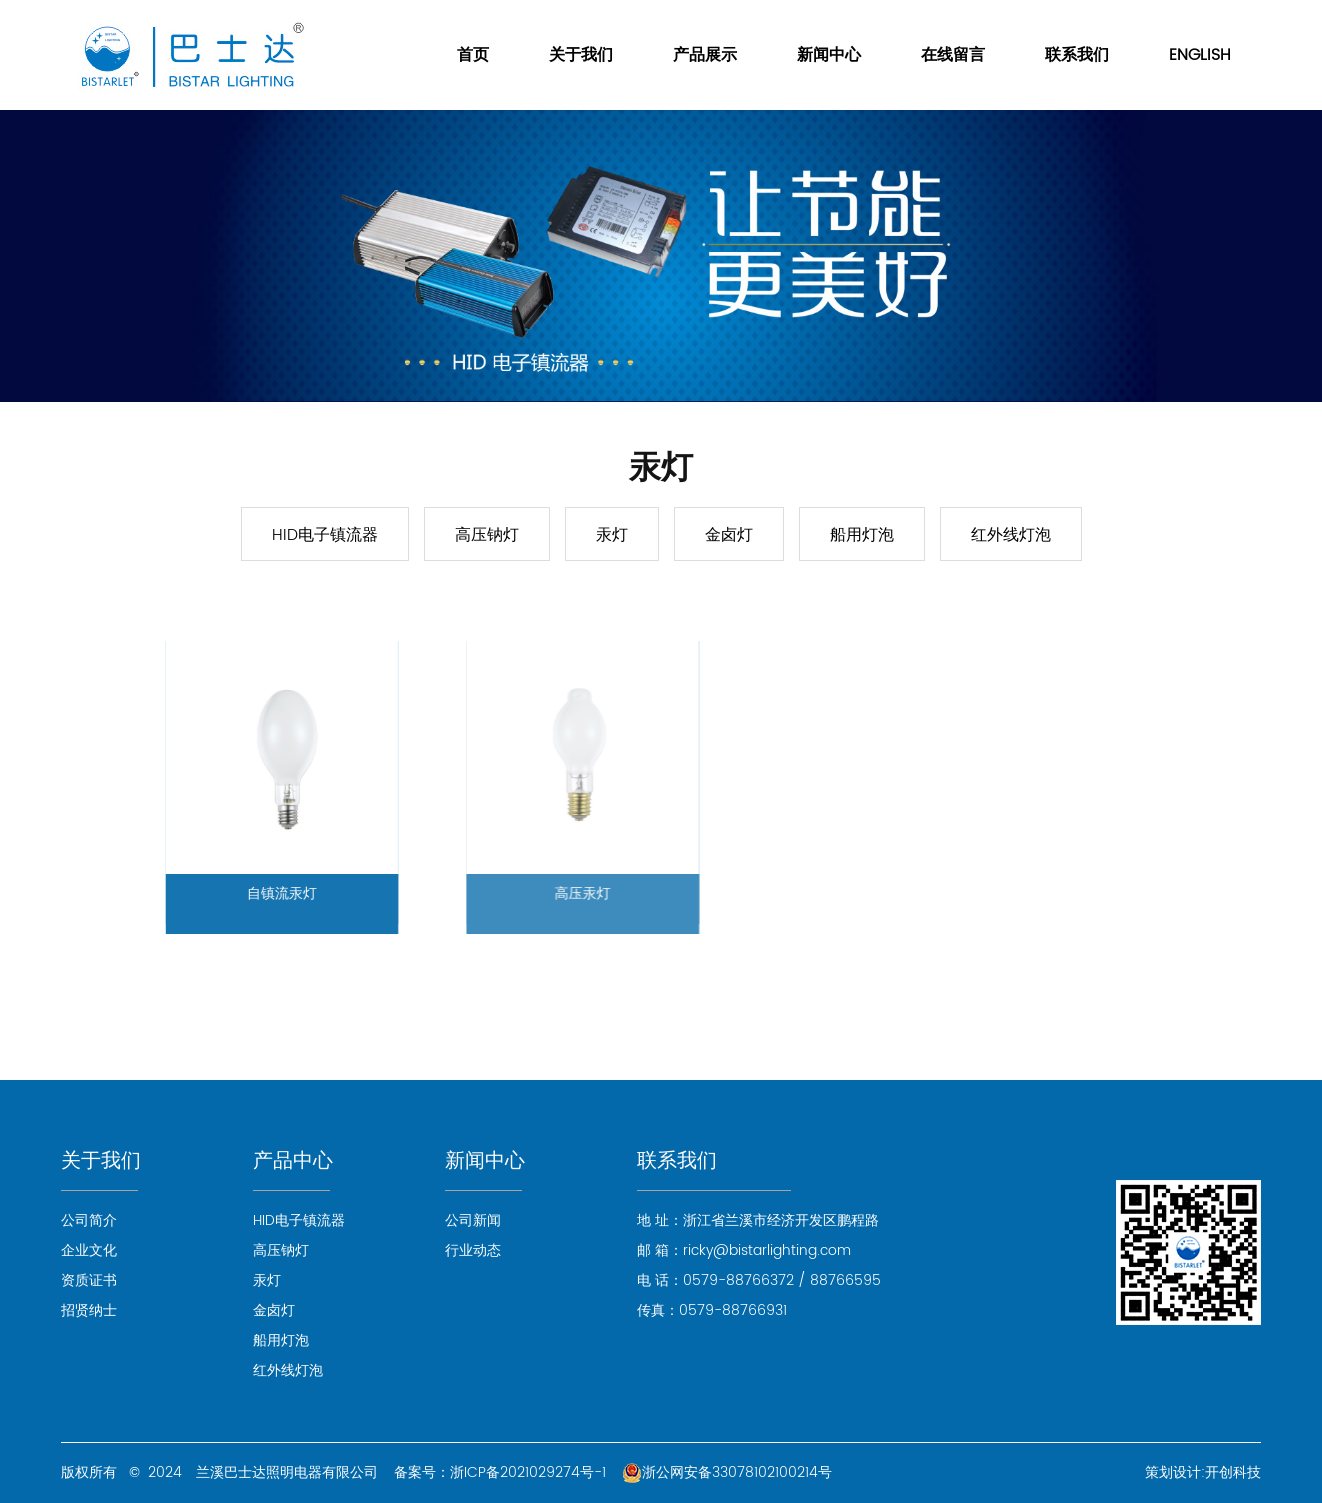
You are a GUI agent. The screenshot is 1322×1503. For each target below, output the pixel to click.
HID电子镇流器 (325, 535)
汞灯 (612, 535)
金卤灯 (729, 535)
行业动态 (473, 1250)
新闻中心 (829, 55)
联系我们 (1077, 55)
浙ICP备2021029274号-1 (528, 1472)
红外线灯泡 (1011, 535)
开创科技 (1233, 1472)
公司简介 (89, 1220)
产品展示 (705, 55)
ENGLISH (1200, 55)
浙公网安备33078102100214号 (727, 1472)
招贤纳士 (89, 1310)
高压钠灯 (487, 535)
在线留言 (953, 55)
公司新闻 (473, 1220)
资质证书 (89, 1280)
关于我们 (581, 55)
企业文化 (89, 1250)
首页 (473, 55)
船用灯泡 (862, 535)
